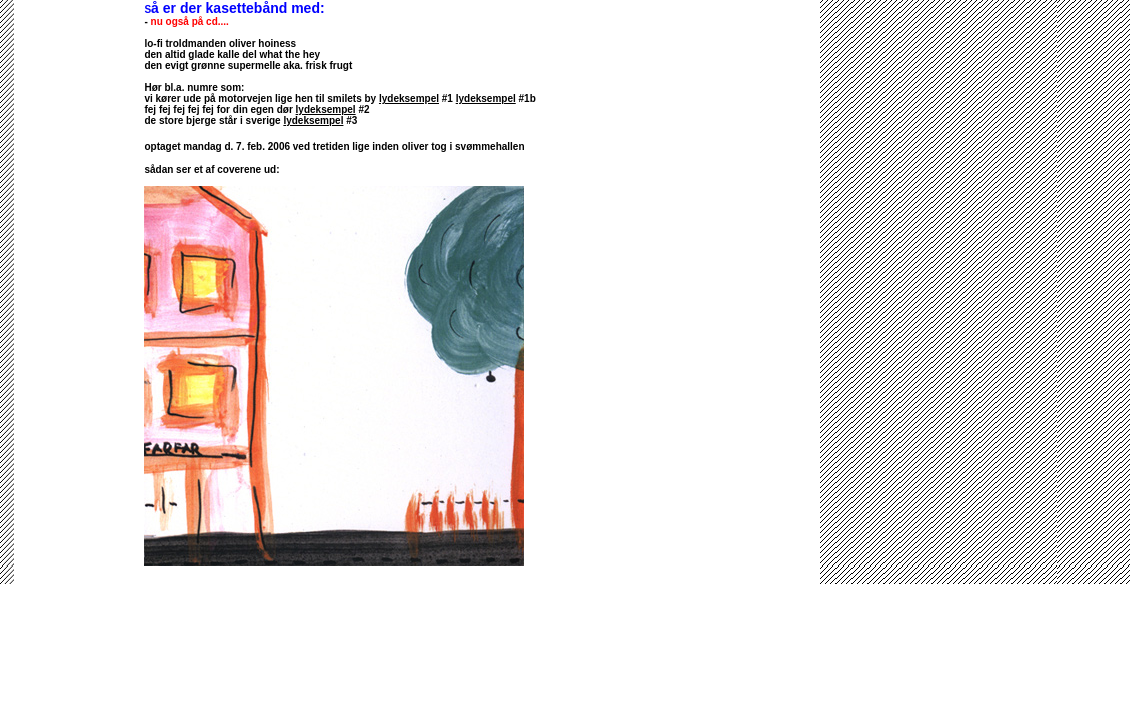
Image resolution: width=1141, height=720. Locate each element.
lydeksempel (409, 98)
